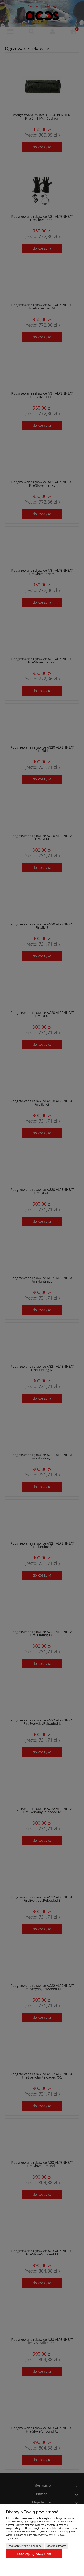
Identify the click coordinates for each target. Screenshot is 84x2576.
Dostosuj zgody (56, 2545)
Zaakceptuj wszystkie (34, 2553)
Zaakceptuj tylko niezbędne (25, 2545)
